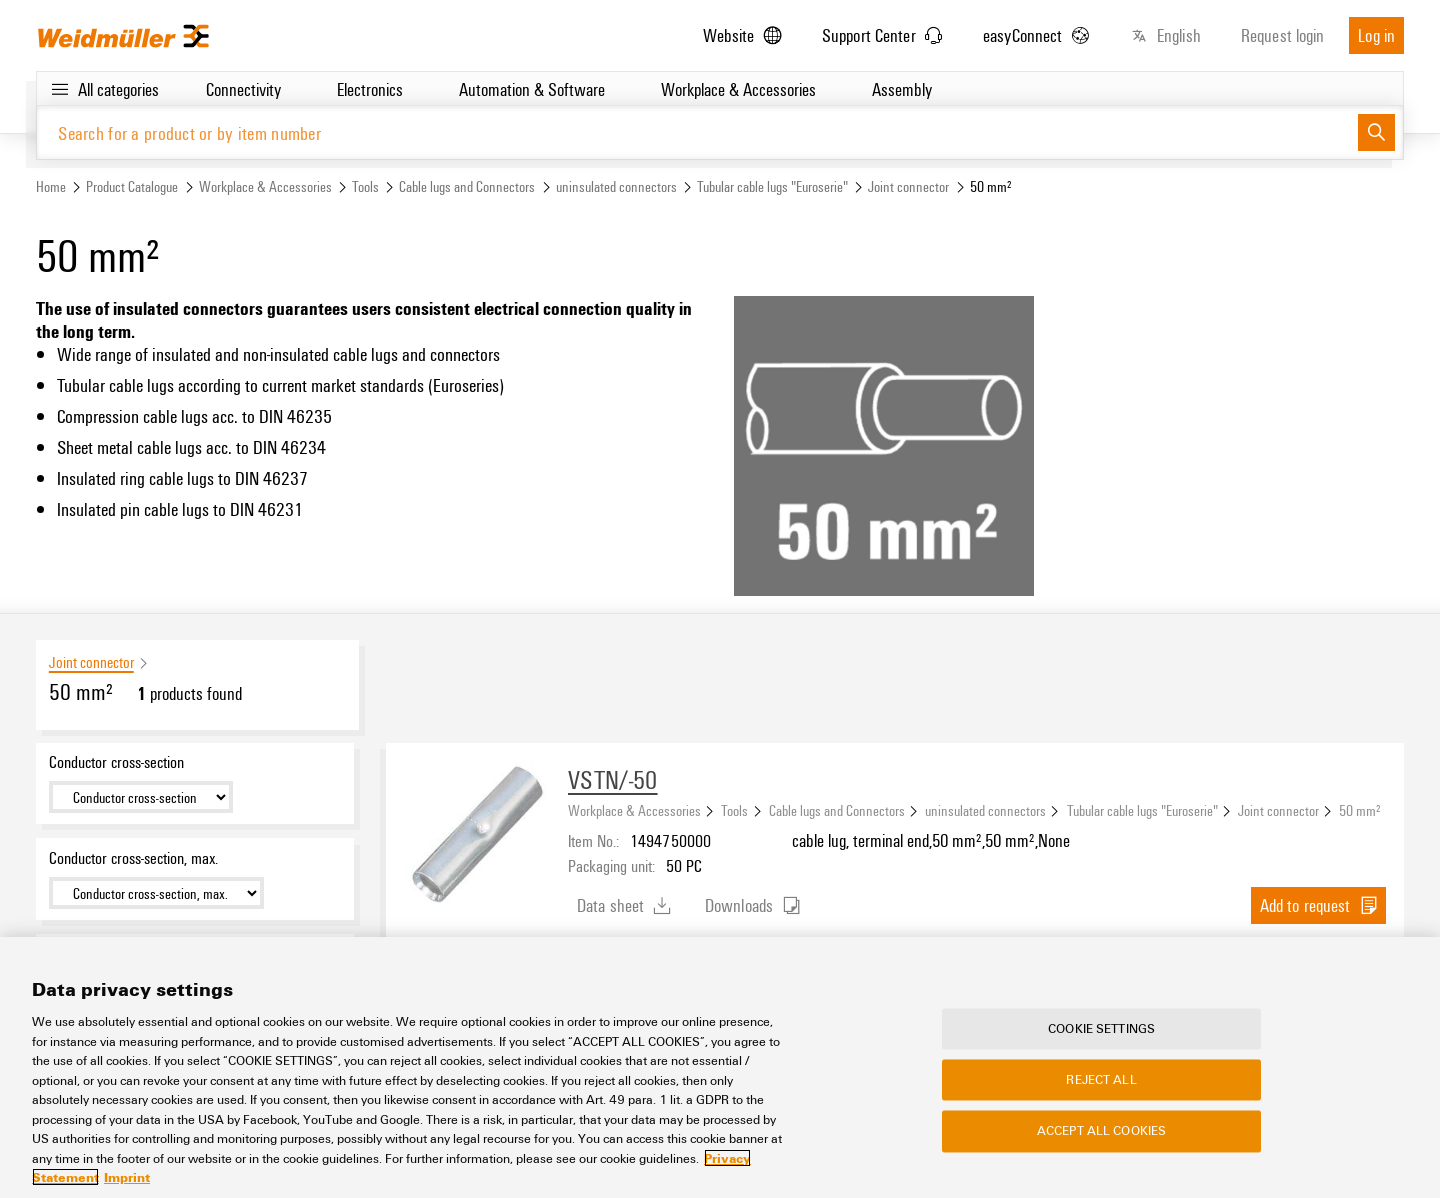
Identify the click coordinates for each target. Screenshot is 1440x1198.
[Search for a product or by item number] (697, 132)
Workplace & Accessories (265, 186)
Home (51, 186)
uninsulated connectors (616, 186)
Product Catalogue (132, 186)
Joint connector (908, 186)
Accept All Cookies (1101, 1131)
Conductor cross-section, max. (133, 858)
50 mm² (1360, 810)
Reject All (1101, 1080)
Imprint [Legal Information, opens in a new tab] (127, 1177)
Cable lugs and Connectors (467, 186)
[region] (720, 1067)
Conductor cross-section (116, 762)
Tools (365, 186)
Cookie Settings (1101, 1028)
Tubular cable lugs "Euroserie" (772, 186)
